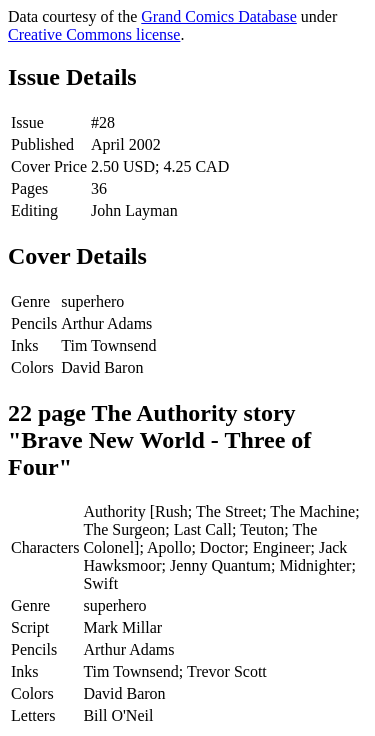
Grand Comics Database (219, 16)
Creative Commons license (94, 34)
